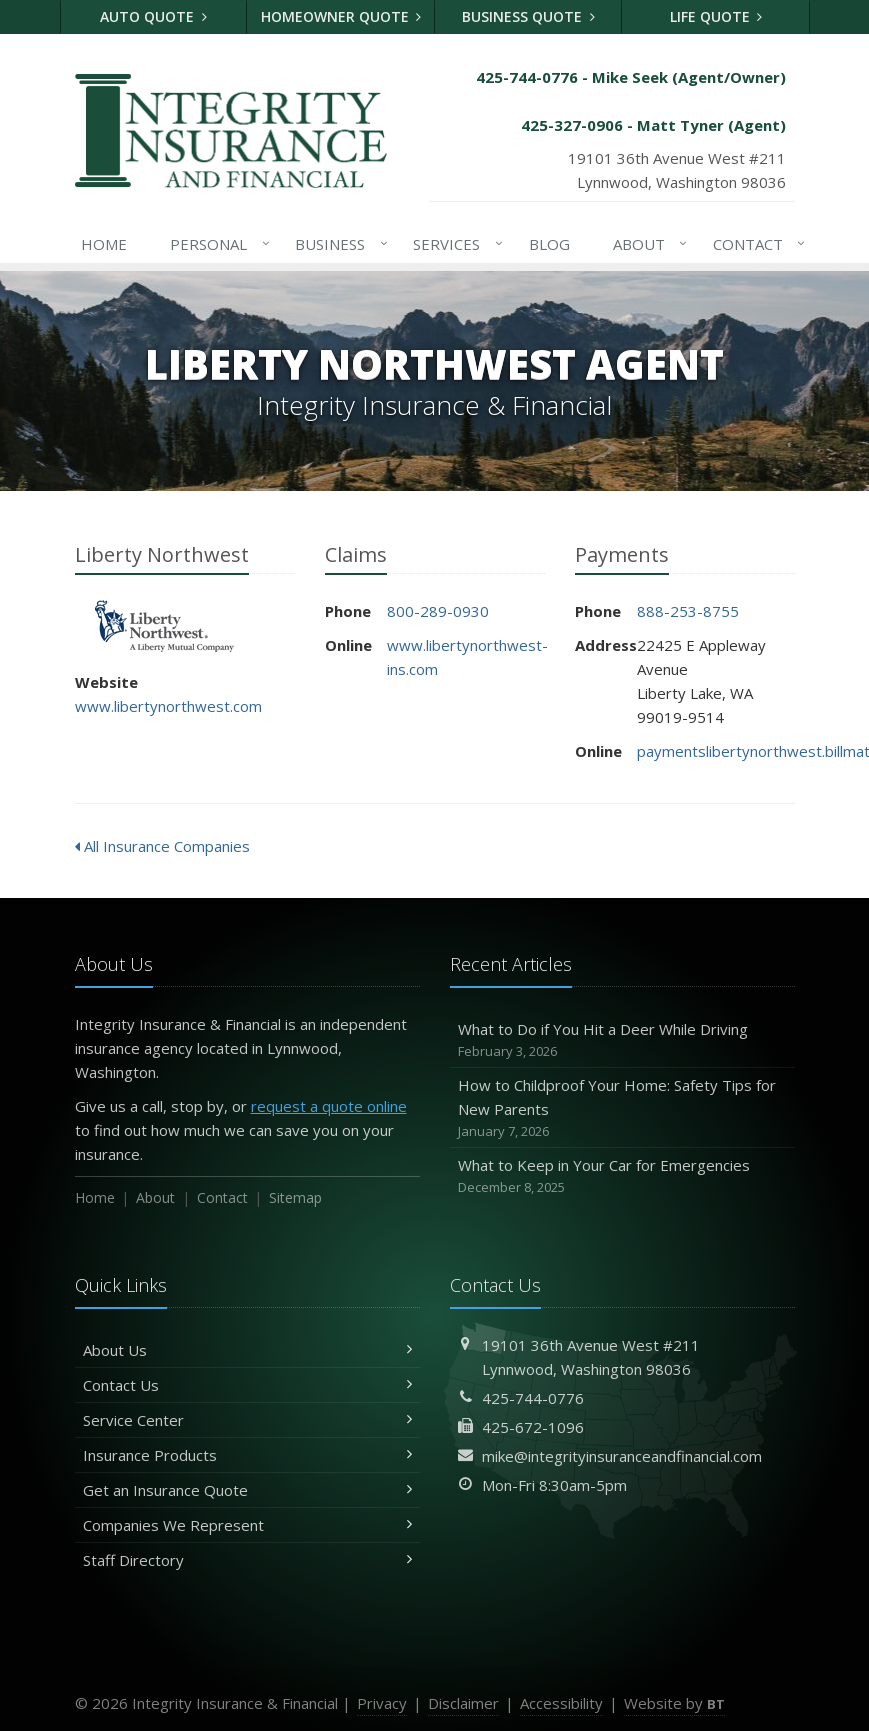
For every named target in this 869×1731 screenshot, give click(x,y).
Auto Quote (153, 16)
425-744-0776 (533, 1398)
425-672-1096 (533, 1427)
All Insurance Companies (162, 846)
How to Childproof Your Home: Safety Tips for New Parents (622, 1108)
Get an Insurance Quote (247, 1490)
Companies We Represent (247, 1525)
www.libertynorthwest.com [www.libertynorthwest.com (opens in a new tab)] (168, 706)
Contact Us (247, 1385)
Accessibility (561, 1703)
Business (337, 244)
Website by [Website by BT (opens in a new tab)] (674, 1703)
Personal (216, 244)
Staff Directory (247, 1560)
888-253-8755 (688, 611)
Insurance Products (247, 1455)
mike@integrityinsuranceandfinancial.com (622, 1456)
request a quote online (329, 1106)
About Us (247, 1350)
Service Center (247, 1420)
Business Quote (528, 16)
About (646, 244)
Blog (549, 244)
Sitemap (295, 1197)
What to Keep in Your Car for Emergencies (622, 1176)
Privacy (382, 1703)
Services (454, 244)
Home (104, 244)
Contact (755, 244)
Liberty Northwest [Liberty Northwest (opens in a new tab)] (164, 626)
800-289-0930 (438, 611)
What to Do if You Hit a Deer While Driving (622, 1040)
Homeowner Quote (341, 16)
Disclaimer (463, 1703)
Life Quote (716, 16)
